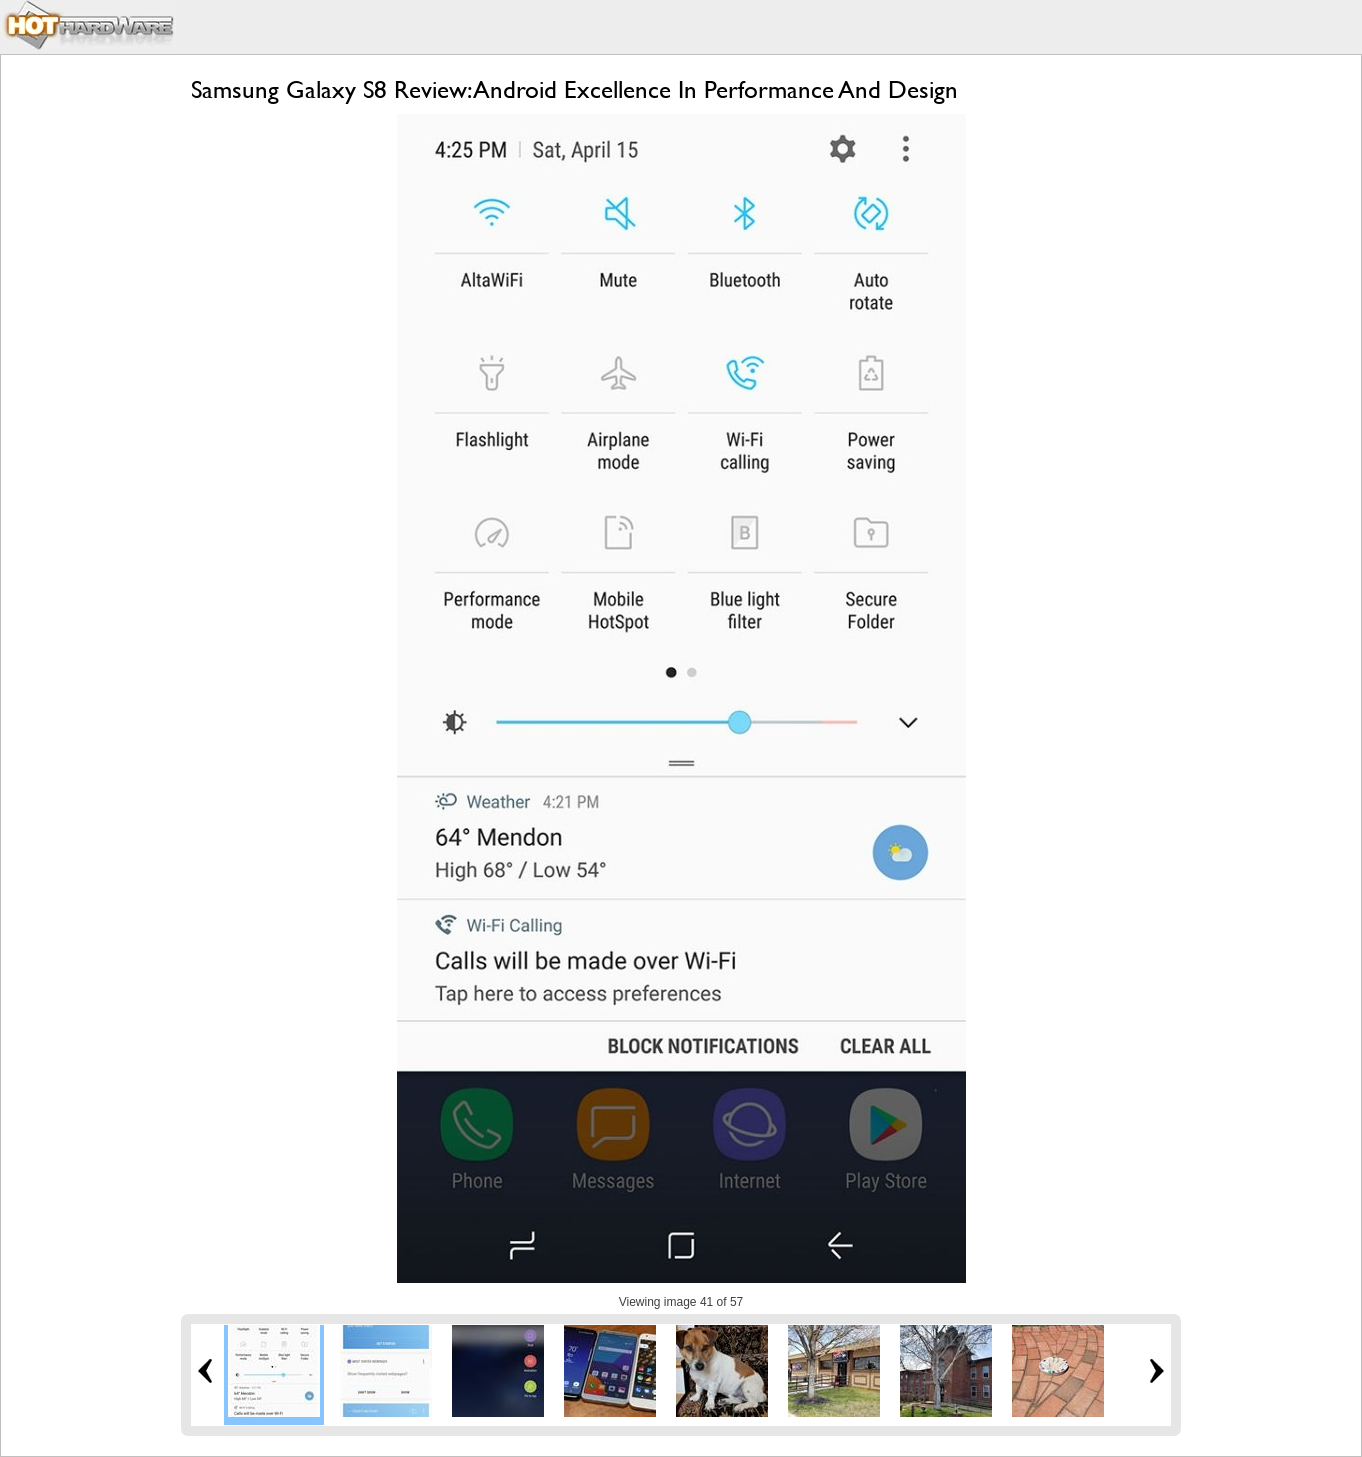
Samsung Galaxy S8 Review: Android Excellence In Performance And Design (574, 89)
